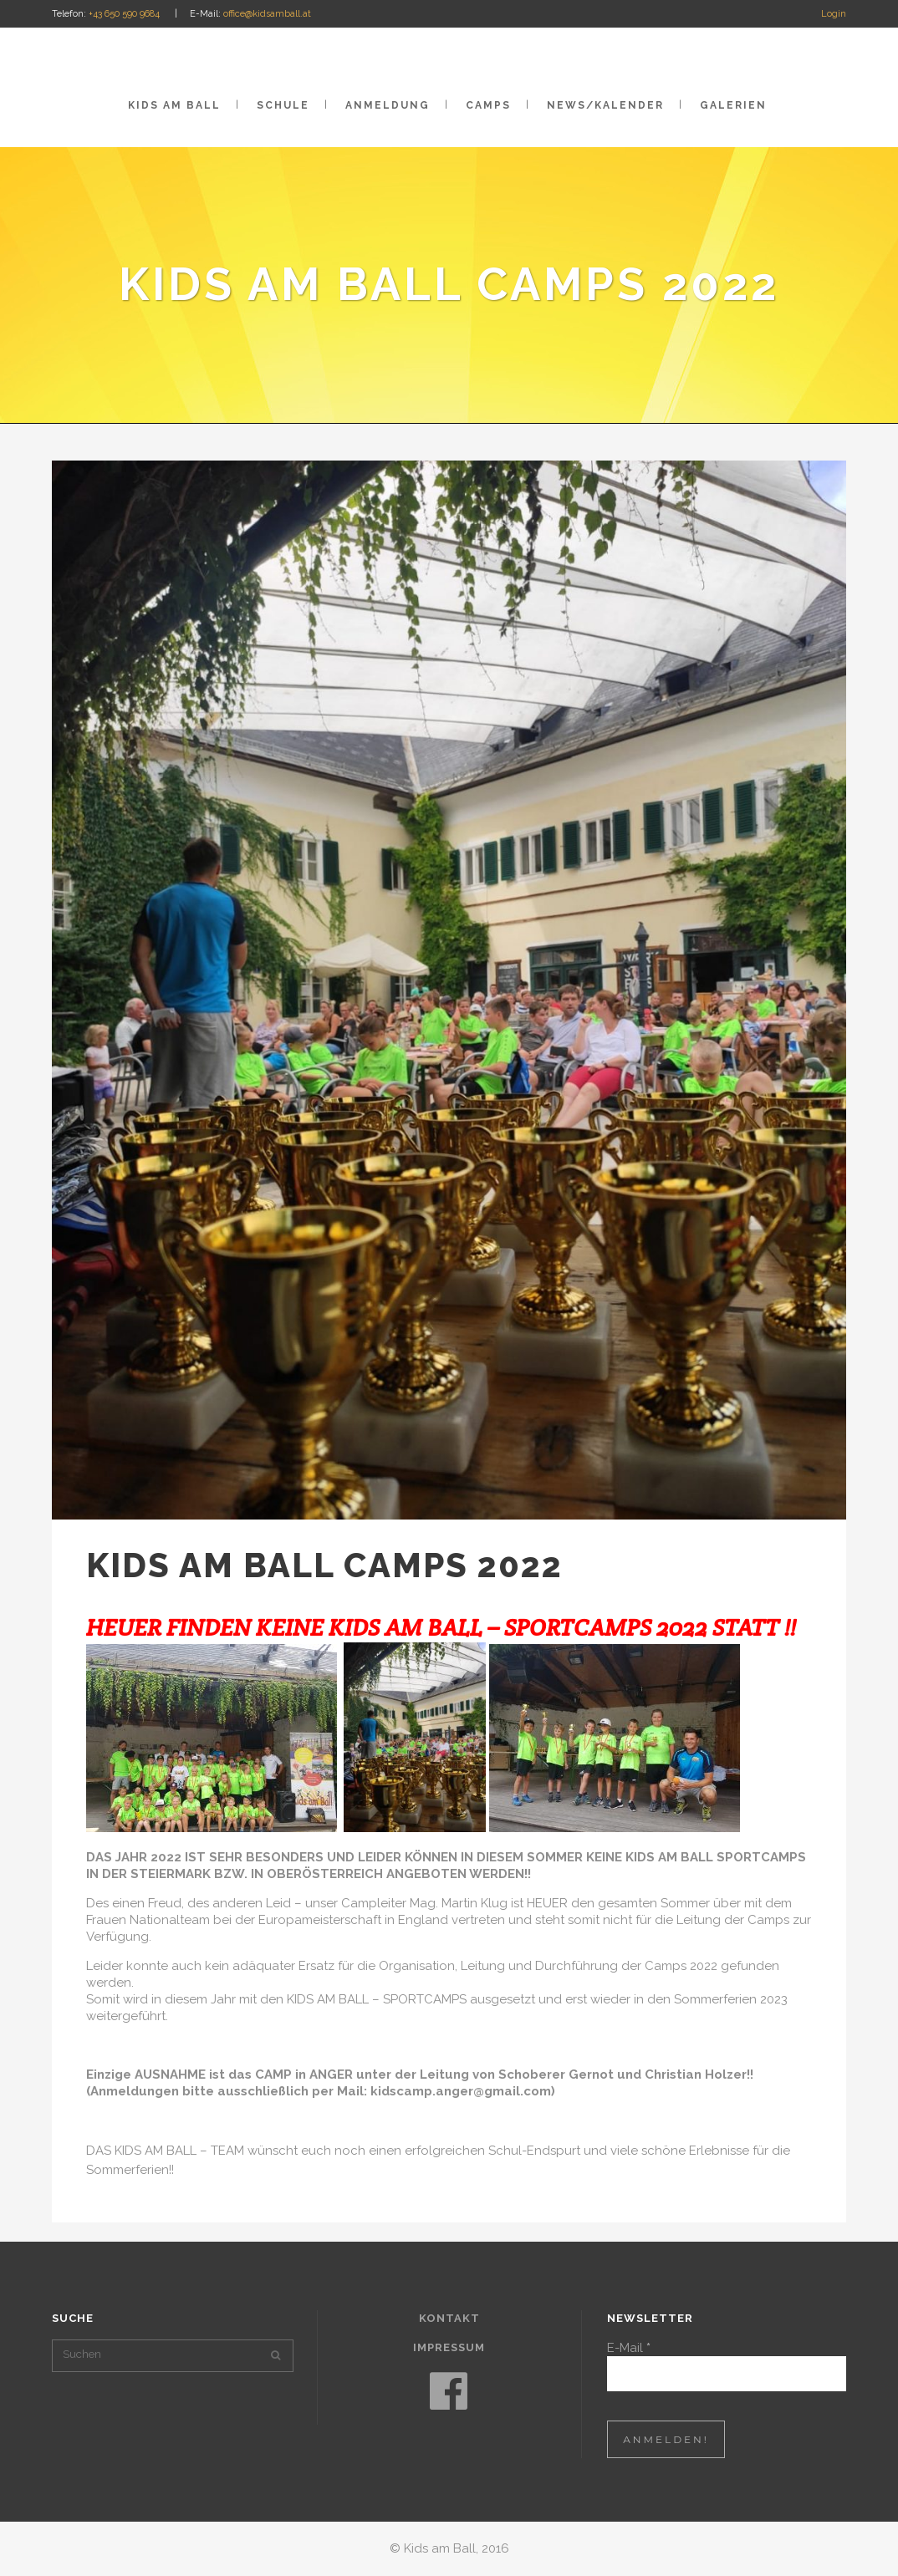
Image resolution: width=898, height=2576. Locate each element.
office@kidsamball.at (267, 13)
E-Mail (629, 2347)
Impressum (449, 2347)
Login (833, 13)
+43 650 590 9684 (124, 13)
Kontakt (449, 2318)
